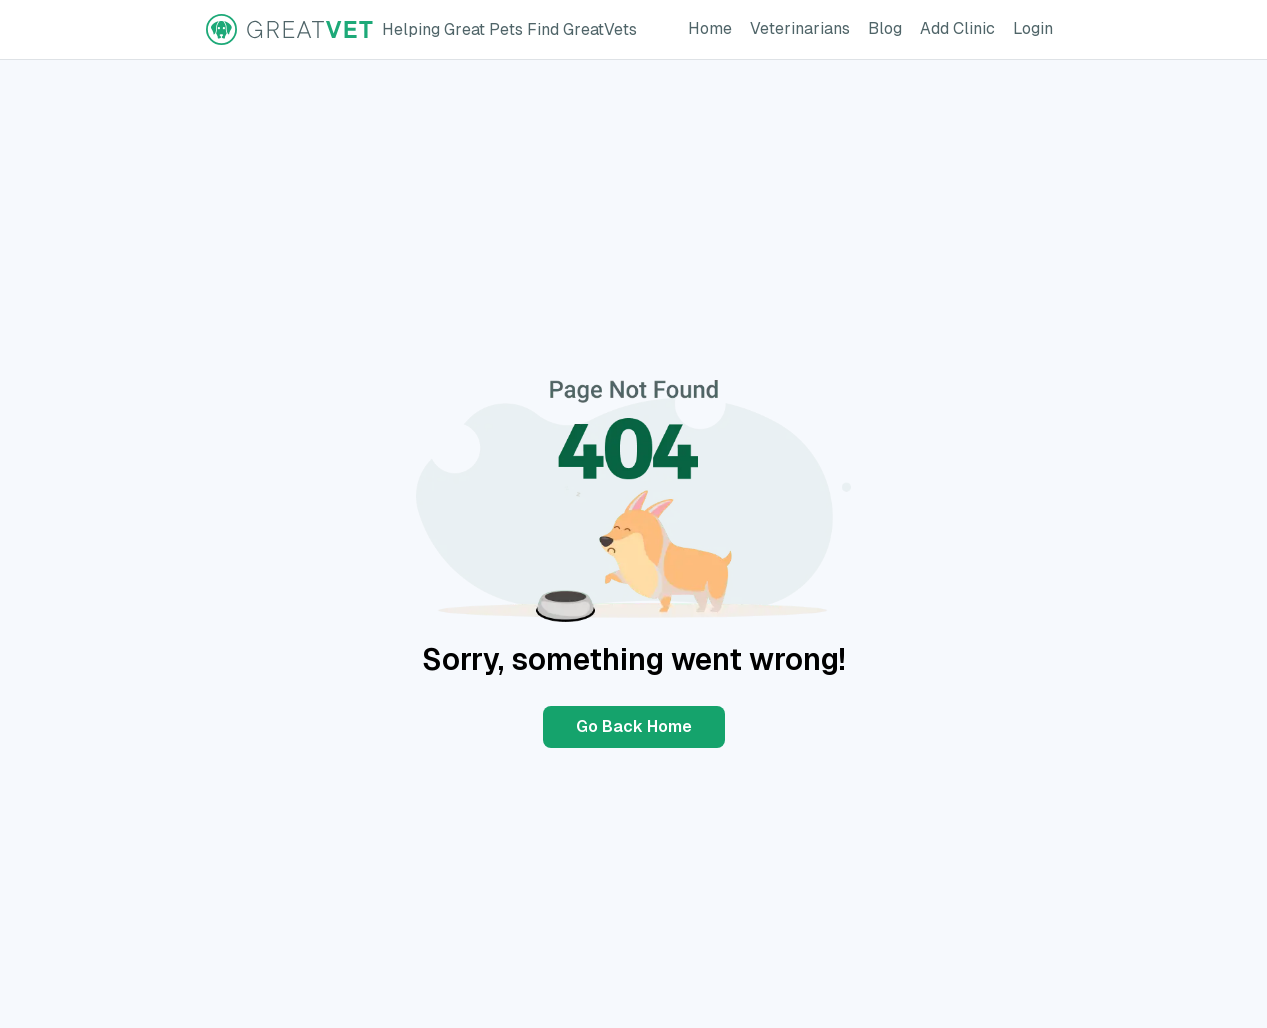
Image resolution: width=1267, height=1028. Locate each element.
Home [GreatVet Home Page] (714, 27)
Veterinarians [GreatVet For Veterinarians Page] (804, 27)
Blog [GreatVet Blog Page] (889, 27)
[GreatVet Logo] (421, 29)
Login (1037, 27)
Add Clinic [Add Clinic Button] (961, 27)
